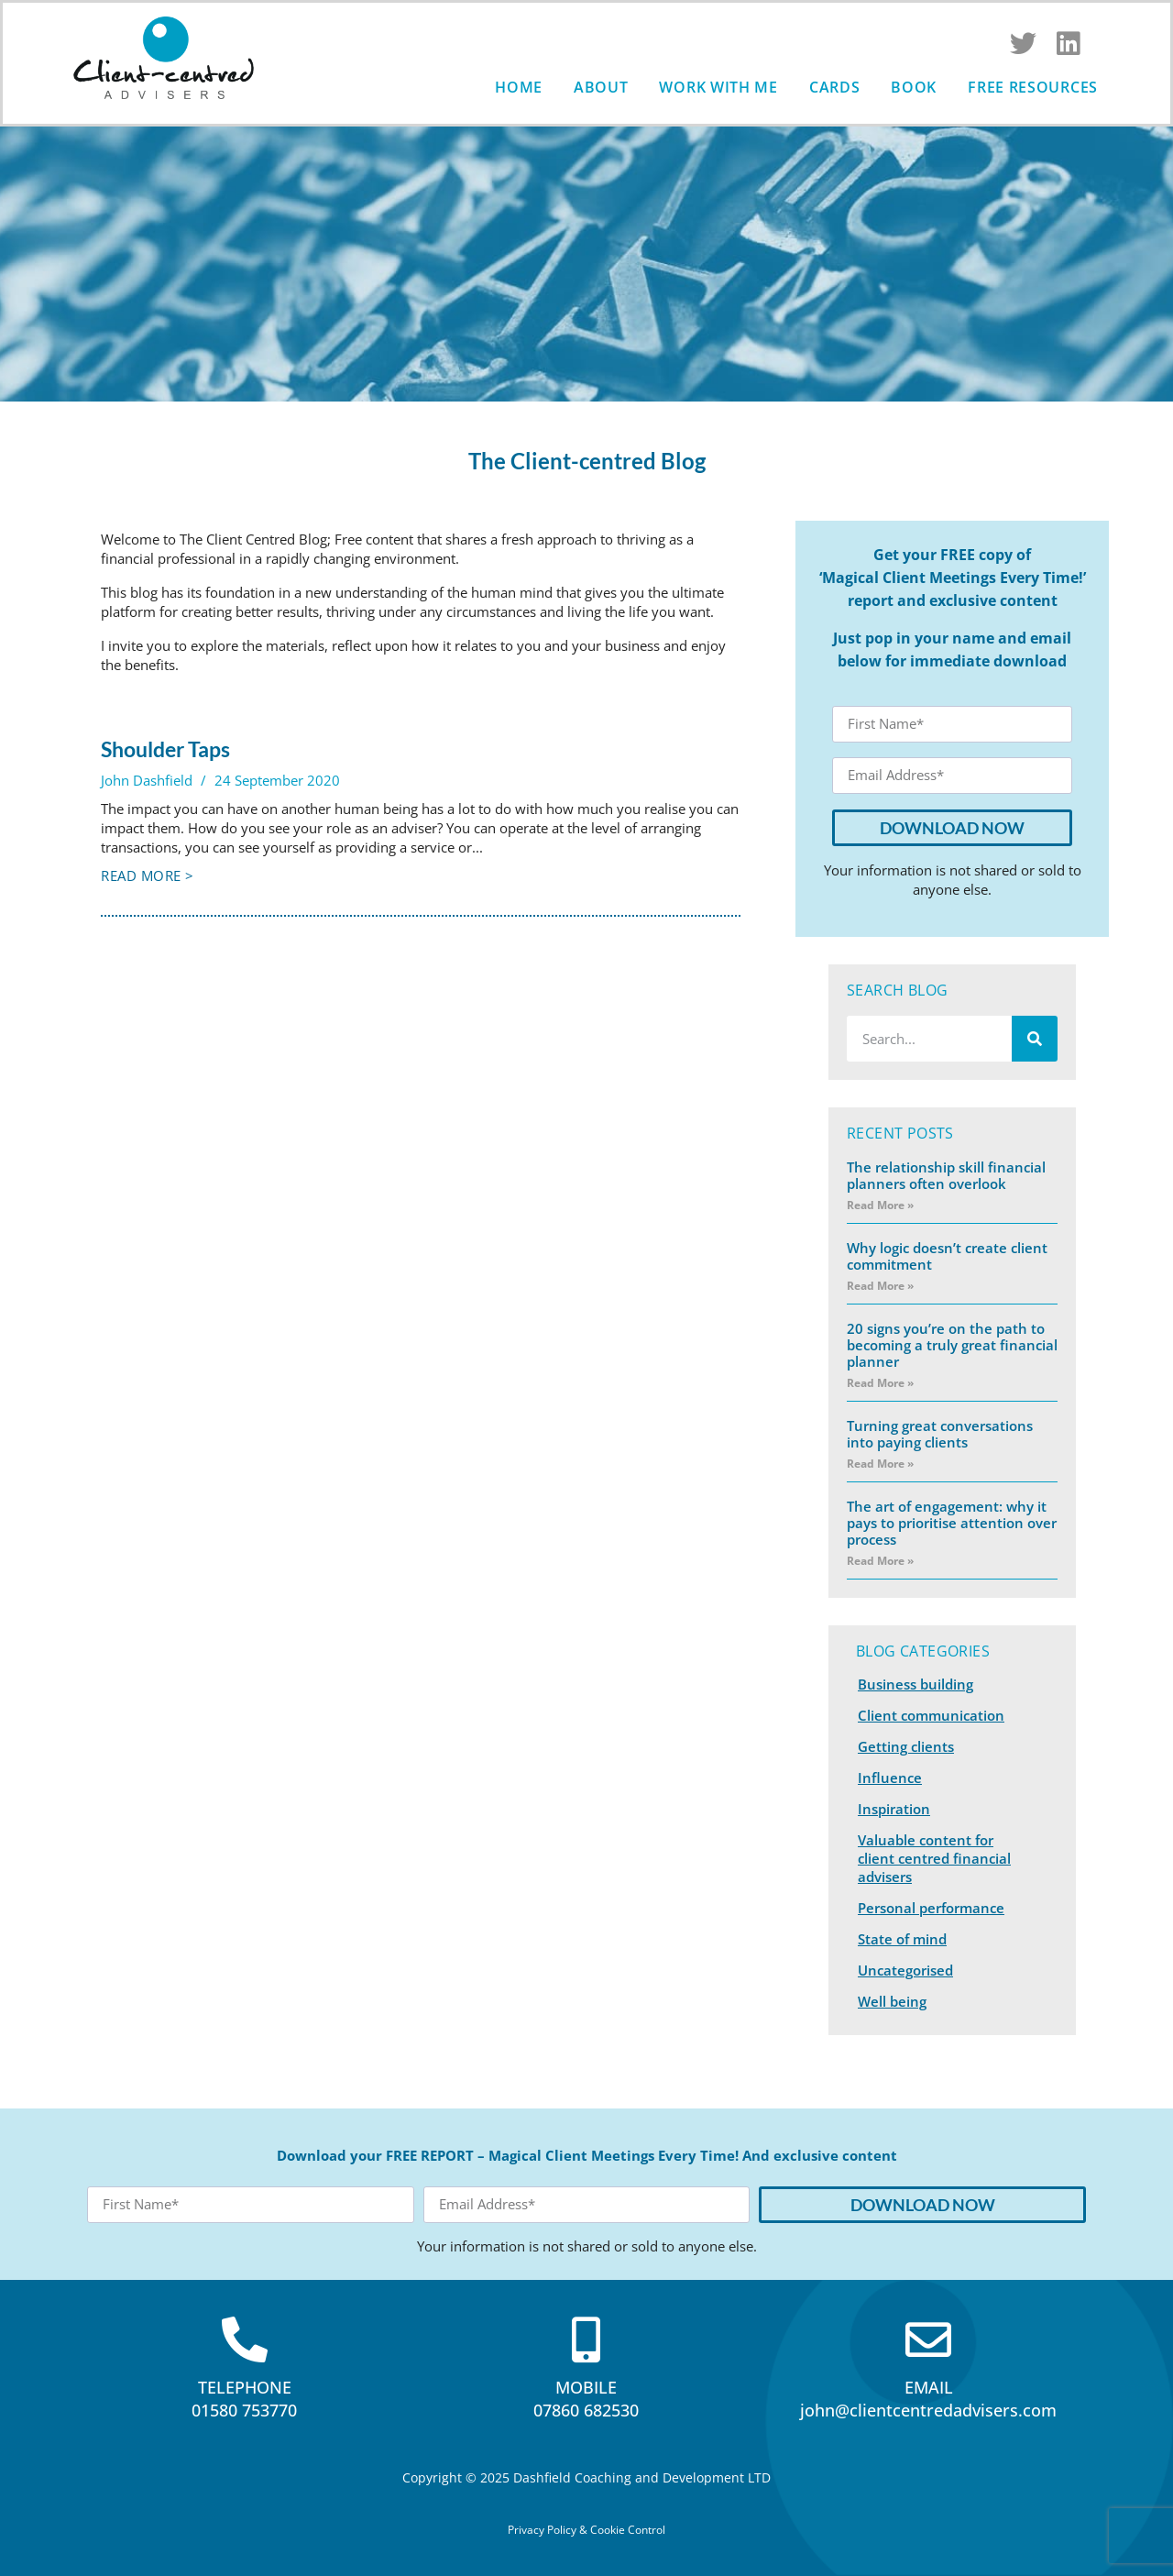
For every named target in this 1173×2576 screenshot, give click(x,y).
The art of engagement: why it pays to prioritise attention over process (952, 1522)
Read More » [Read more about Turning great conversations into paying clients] (880, 1463)
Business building (915, 1684)
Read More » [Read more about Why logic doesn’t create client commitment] (880, 1286)
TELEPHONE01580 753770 (244, 2398)
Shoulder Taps (165, 749)
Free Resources (1033, 87)
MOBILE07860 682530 (586, 2398)
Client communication (931, 1715)
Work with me (718, 87)
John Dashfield (146, 780)
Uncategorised (905, 1970)
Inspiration (894, 1809)
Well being (892, 2001)
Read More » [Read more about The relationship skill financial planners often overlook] (880, 1205)
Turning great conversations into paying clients (940, 1433)
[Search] (1035, 1039)
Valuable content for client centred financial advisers (934, 1858)
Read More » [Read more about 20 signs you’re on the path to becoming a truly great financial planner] (880, 1383)
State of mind (902, 1939)
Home (519, 87)
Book (914, 87)
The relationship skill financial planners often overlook (946, 1175)
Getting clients (906, 1746)
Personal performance (931, 1908)
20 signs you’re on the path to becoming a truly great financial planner (952, 1345)
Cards (835, 87)
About (601, 87)
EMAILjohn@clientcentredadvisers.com (928, 2398)
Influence (890, 1777)
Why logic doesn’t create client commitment (947, 1255)
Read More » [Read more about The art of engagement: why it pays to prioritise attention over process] (880, 1561)
